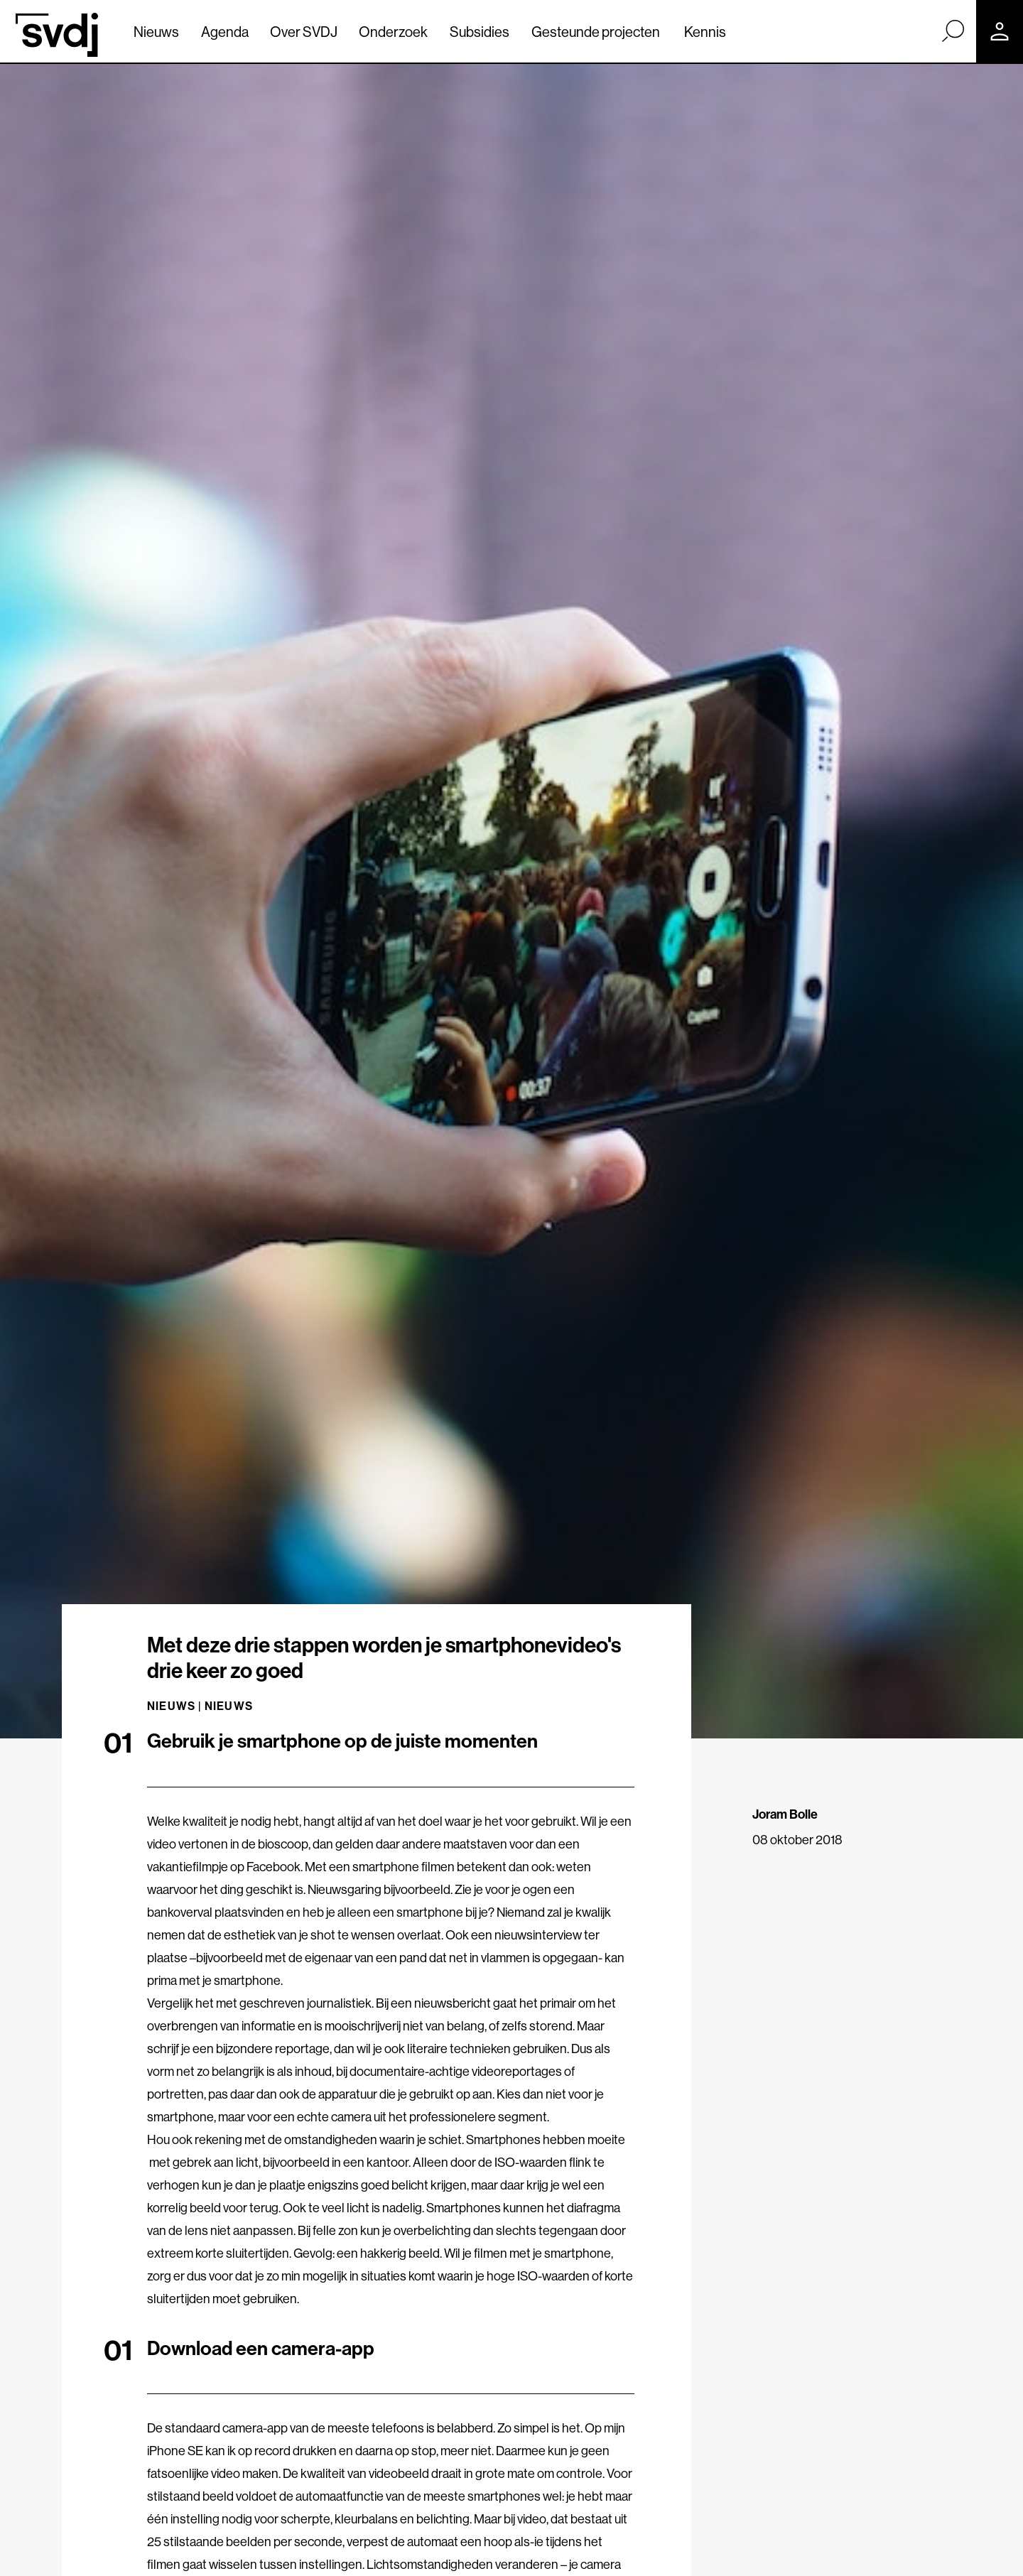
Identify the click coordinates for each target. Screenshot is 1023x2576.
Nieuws (156, 31)
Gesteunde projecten (595, 31)
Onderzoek (393, 31)
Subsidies (479, 31)
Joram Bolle (785, 1814)
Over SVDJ (303, 31)
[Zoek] (952, 30)
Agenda (225, 31)
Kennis (705, 31)
